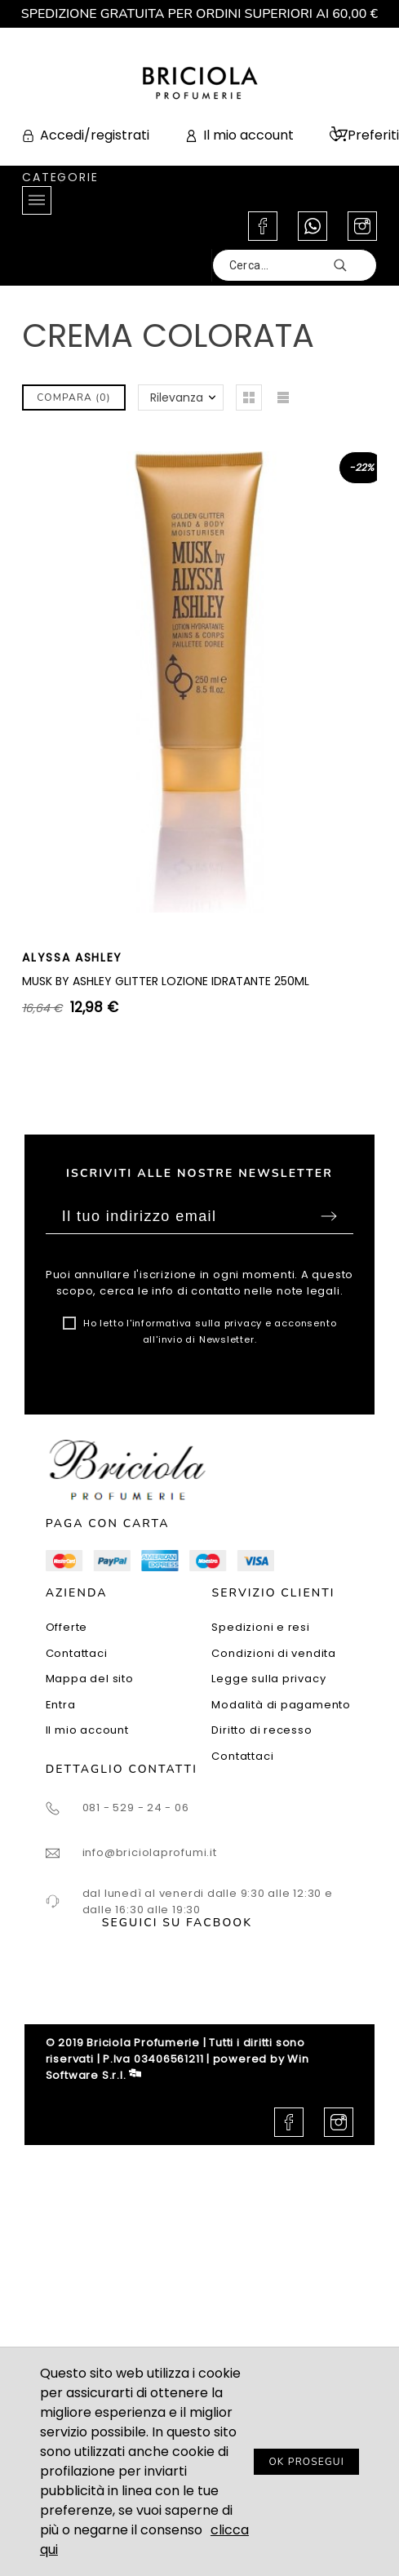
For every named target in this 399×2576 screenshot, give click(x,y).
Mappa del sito (90, 1678)
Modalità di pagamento (280, 1704)
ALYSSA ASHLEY (72, 957)
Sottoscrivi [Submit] (329, 1216)
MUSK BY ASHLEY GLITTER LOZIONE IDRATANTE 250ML (165, 981)
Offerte (66, 1627)
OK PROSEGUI (306, 2461)
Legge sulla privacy (268, 1678)
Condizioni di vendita (273, 1653)
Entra (61, 1704)
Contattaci (77, 1653)
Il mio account (87, 1730)
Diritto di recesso (261, 1730)
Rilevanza (176, 397)
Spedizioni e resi (260, 1627)
